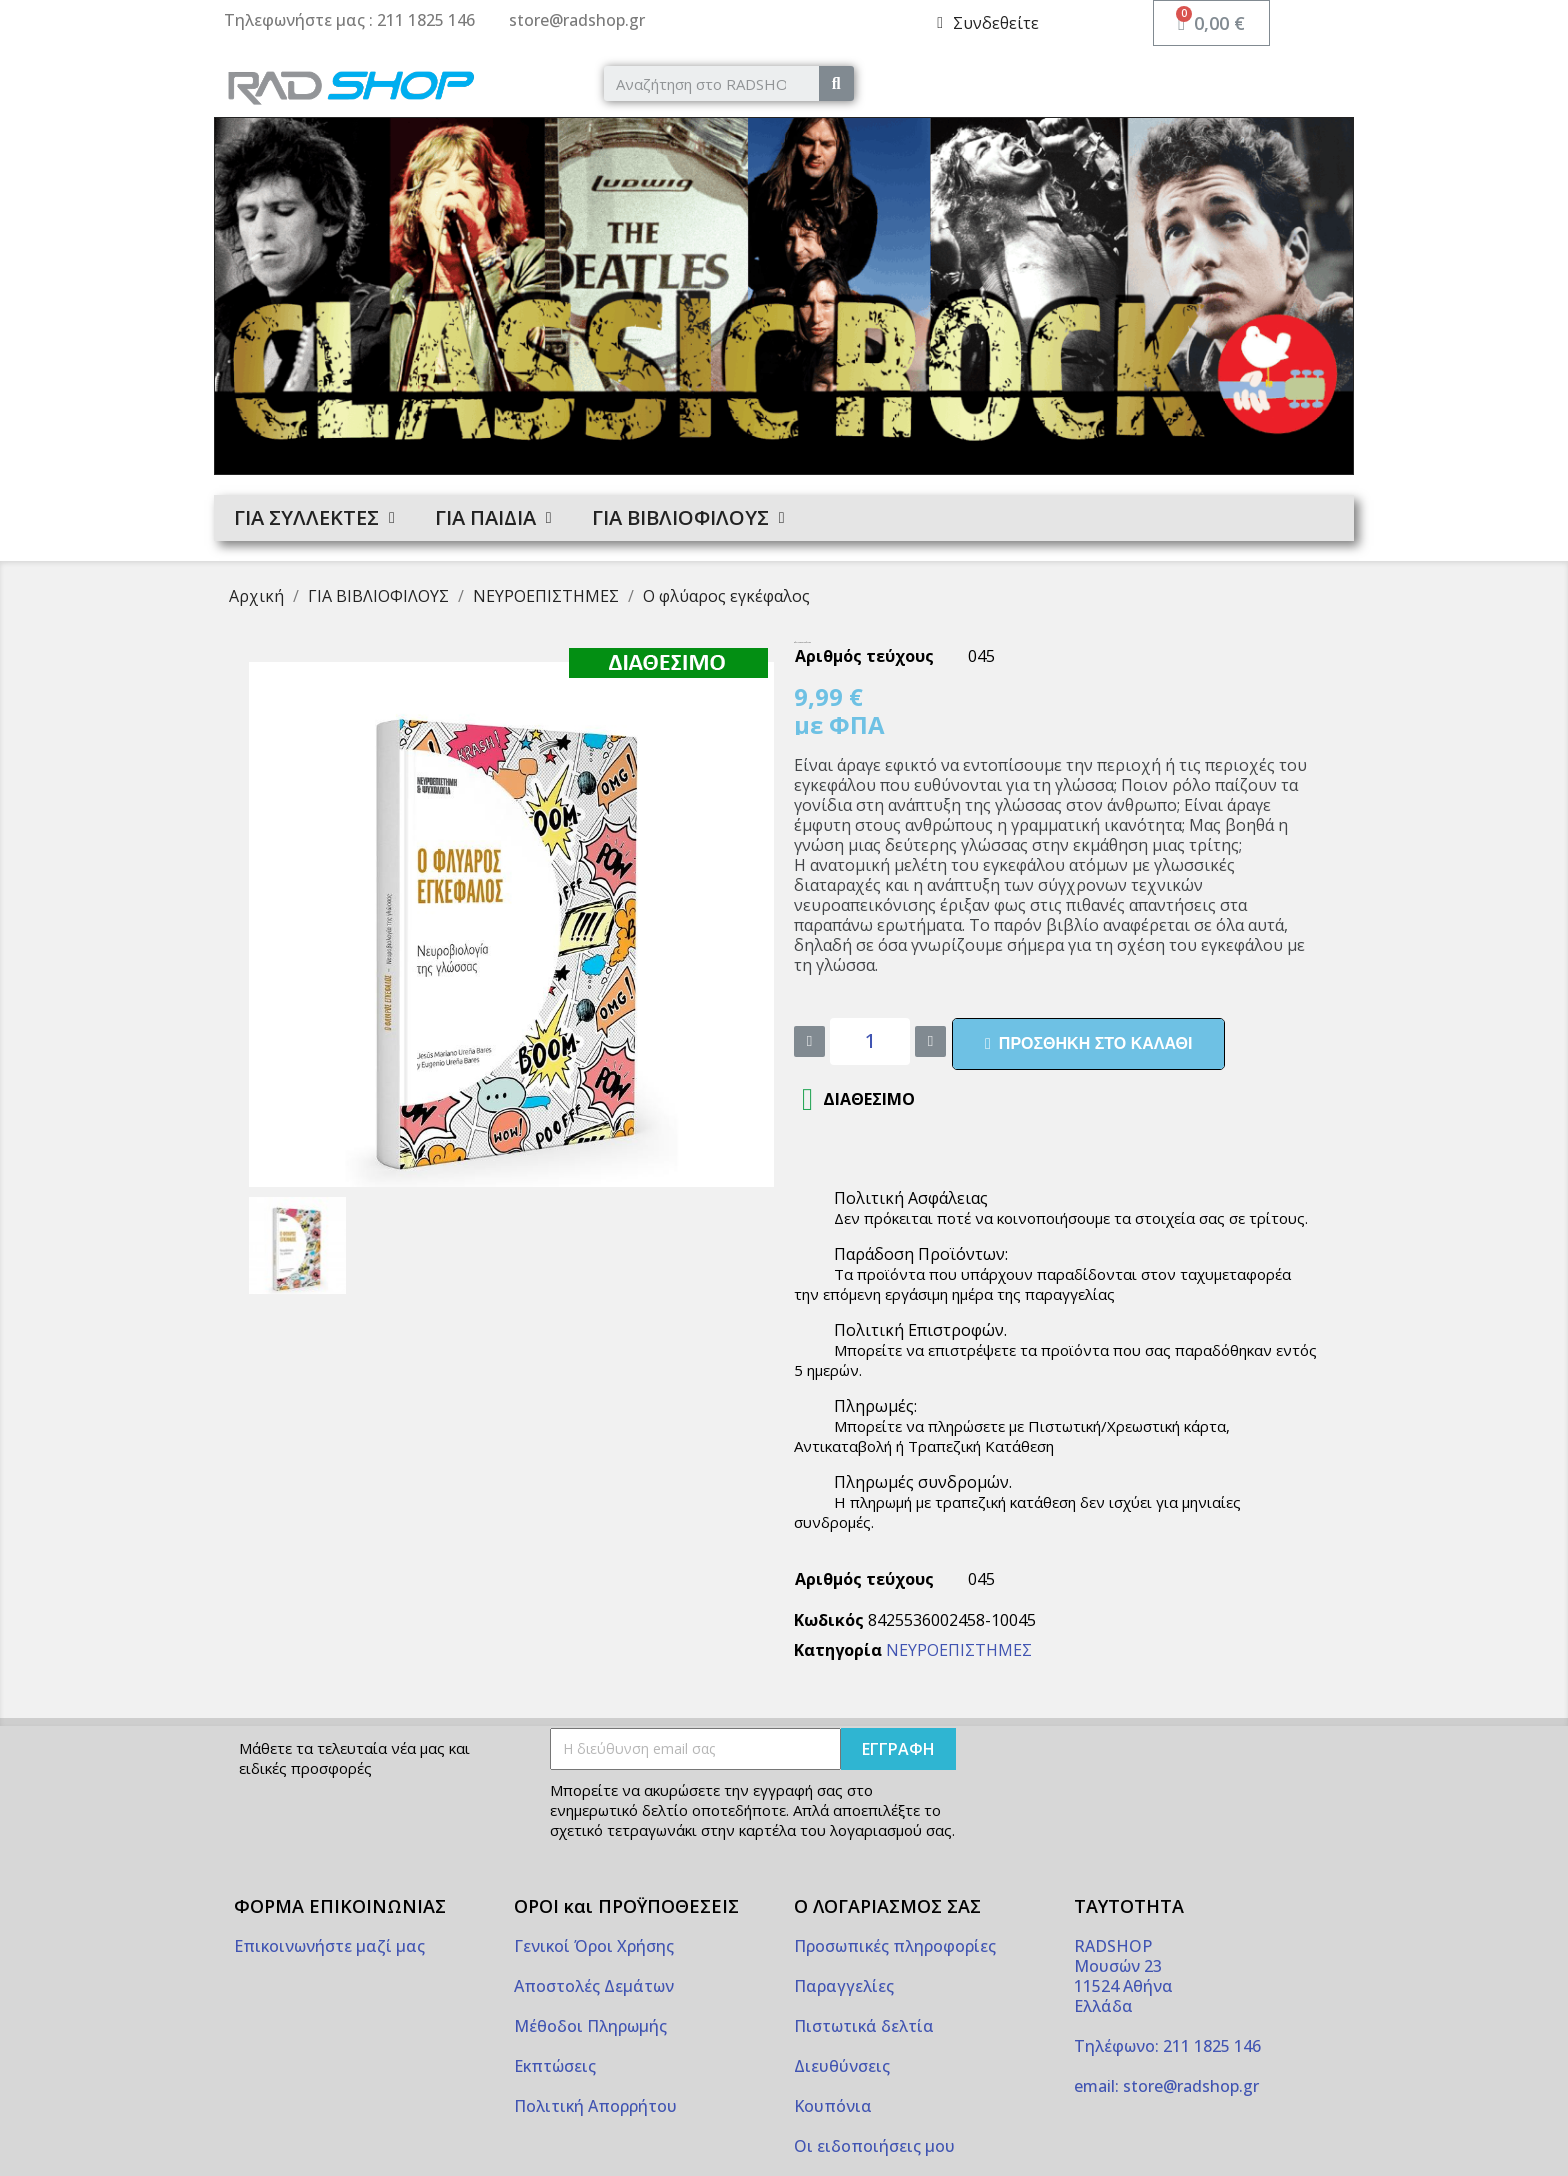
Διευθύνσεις (842, 2066)
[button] (1088, 1044)
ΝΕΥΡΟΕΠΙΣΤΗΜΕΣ (959, 1650)
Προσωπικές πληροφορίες (895, 1946)
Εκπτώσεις (555, 2066)
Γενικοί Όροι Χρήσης (594, 1946)
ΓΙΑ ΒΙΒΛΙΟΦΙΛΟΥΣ (688, 518)
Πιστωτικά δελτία (864, 2026)
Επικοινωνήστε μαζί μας (329, 1946)
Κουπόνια (833, 2106)
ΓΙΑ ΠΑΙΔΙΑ (493, 518)
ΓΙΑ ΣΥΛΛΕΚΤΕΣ (314, 518)
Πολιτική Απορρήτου (595, 2106)
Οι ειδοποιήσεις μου (874, 2146)
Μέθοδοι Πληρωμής (590, 2026)
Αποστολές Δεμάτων (594, 1986)
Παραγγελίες (844, 1986)
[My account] (988, 23)
